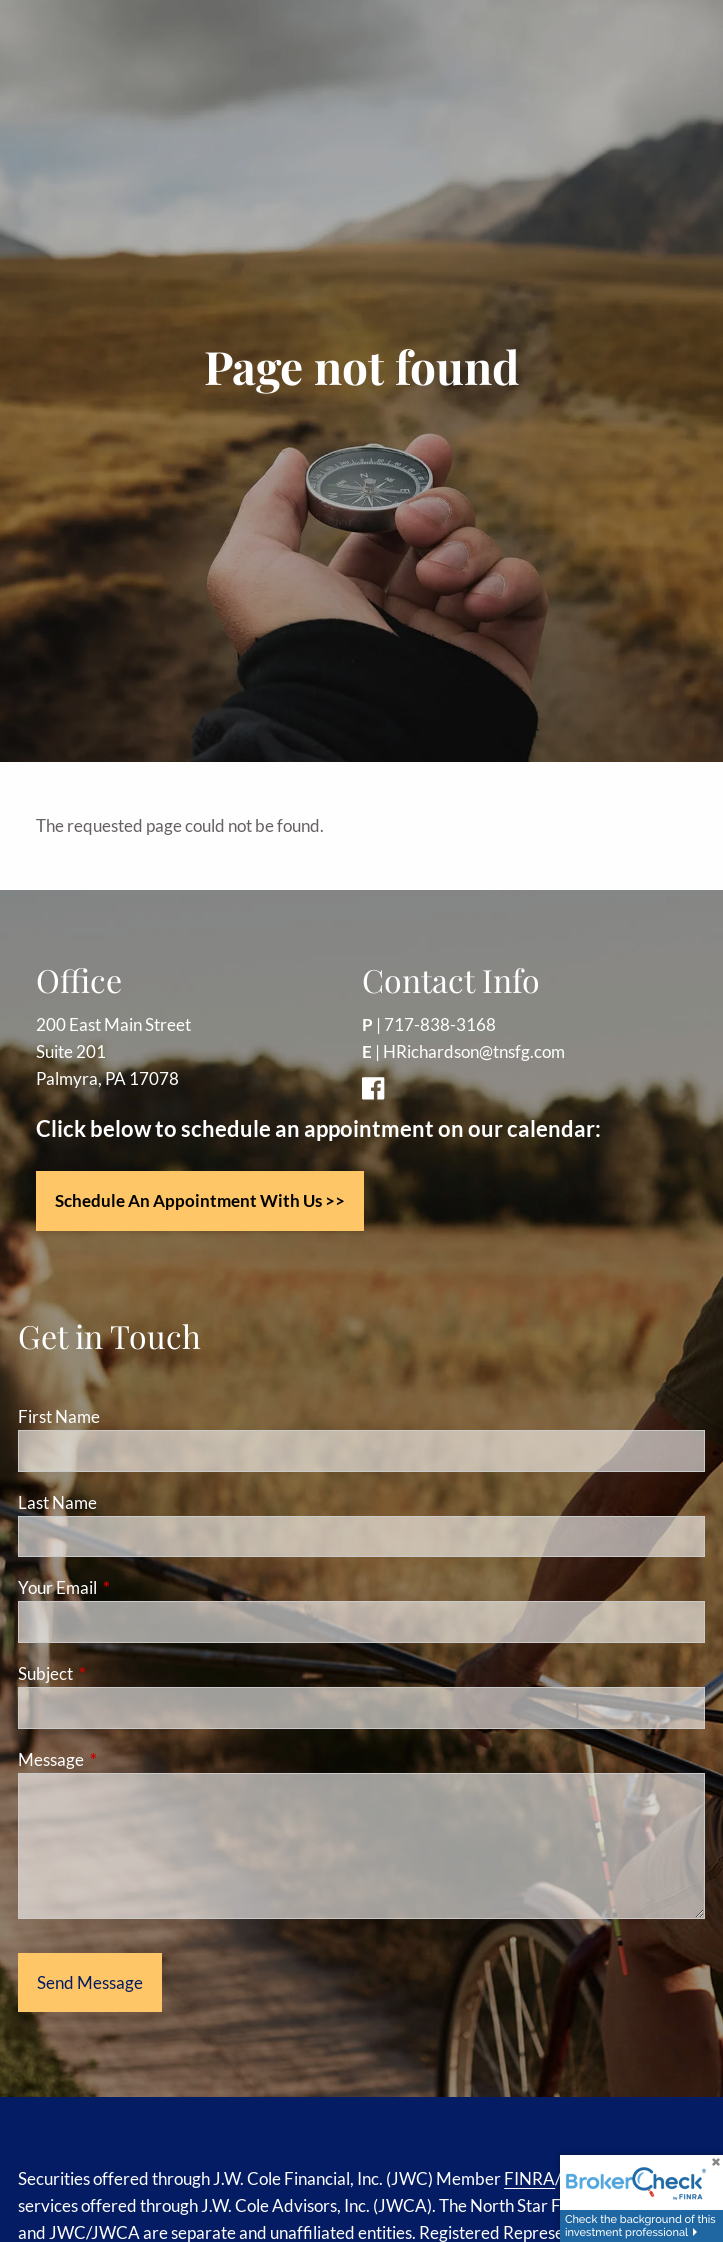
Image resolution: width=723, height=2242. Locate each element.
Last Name (57, 1502)
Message (128, 1759)
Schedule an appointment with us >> (200, 1200)
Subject (123, 1673)
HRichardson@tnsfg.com (474, 1051)
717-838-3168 (440, 1024)
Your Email (135, 1587)
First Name (59, 1416)
